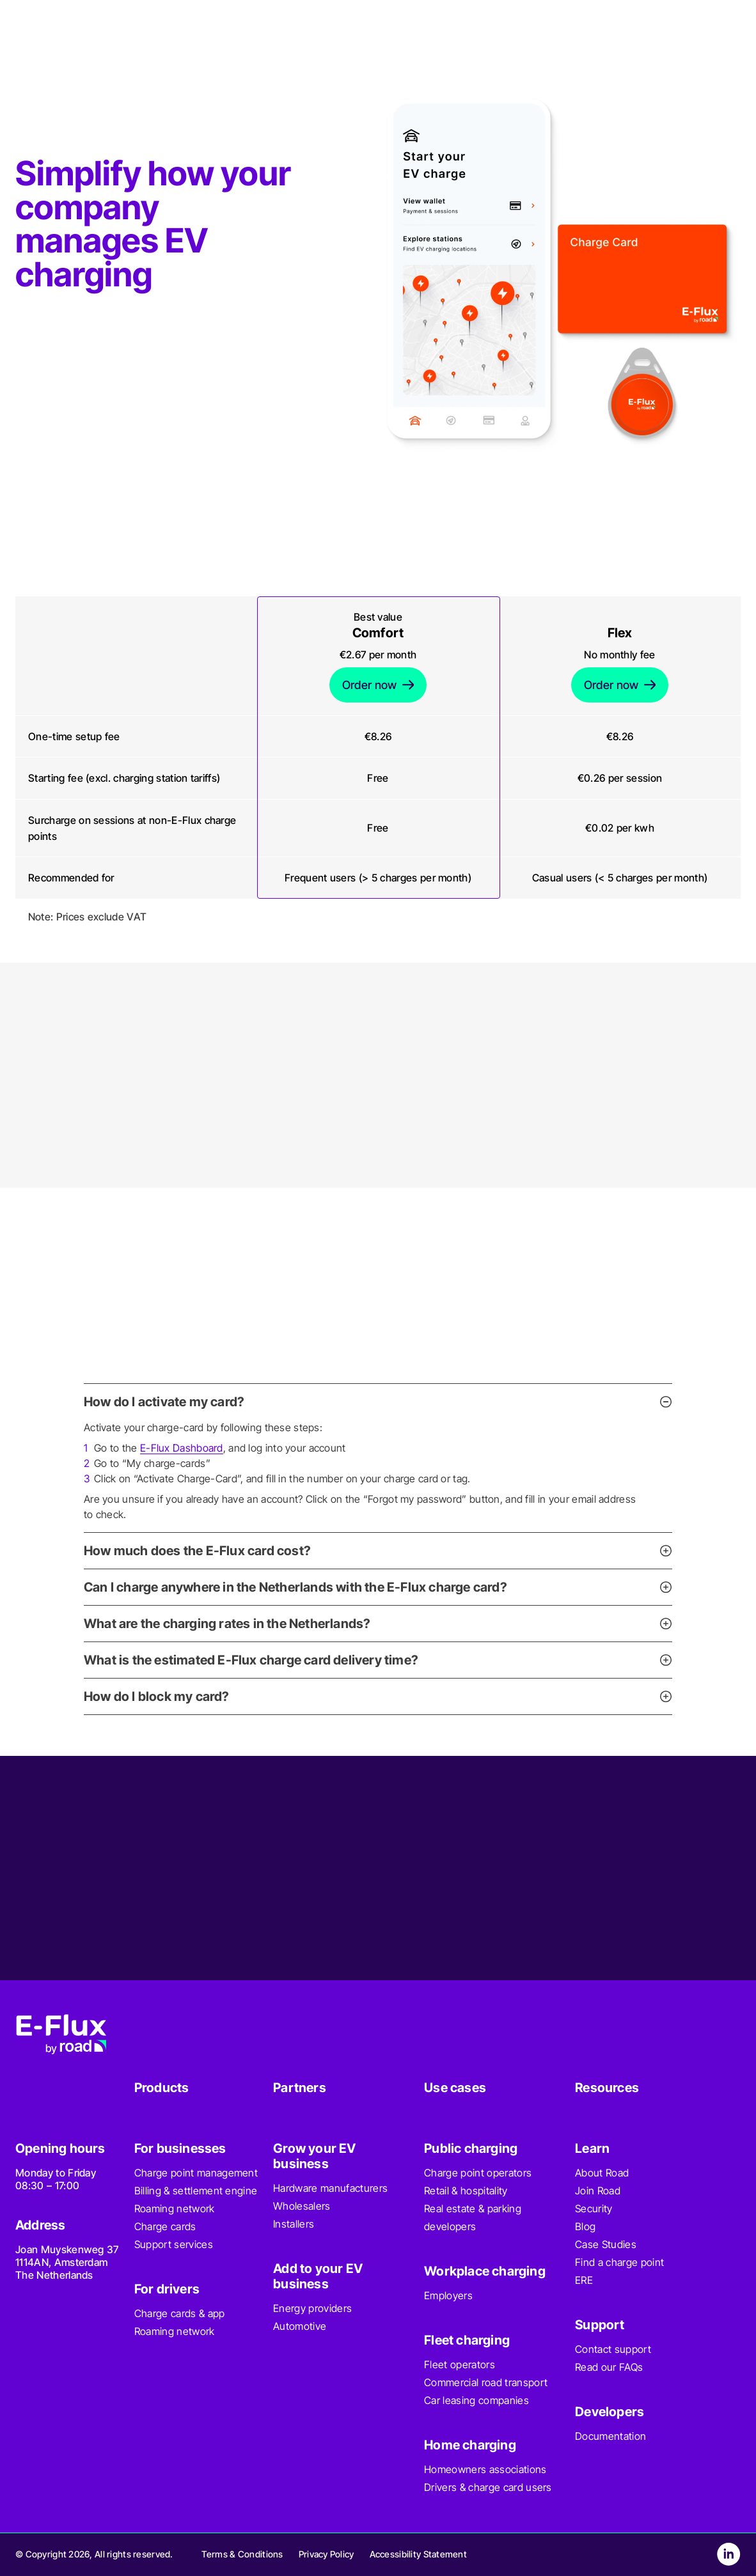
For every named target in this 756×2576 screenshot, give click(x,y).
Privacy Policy (326, 2554)
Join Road (597, 2190)
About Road (602, 2172)
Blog (585, 2226)
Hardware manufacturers (330, 2188)
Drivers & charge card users (488, 2487)
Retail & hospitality (465, 2190)
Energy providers (312, 2308)
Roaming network (174, 2208)
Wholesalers (302, 2206)
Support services (173, 2244)
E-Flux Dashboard (181, 1447)
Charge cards (165, 2226)
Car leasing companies (476, 2400)
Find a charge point (619, 2262)
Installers (293, 2223)
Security (594, 2208)
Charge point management (196, 2172)
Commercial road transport (485, 2382)
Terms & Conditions (242, 2554)
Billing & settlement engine (196, 2190)
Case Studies (605, 2244)
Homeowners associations (485, 2469)
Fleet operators (459, 2364)
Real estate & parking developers (472, 2217)
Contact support (613, 2349)
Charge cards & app (179, 2313)
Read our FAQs (609, 2367)
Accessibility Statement (418, 2554)
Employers (448, 2295)
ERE (584, 2280)
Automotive (299, 2326)
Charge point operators (478, 2172)
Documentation (610, 2436)
